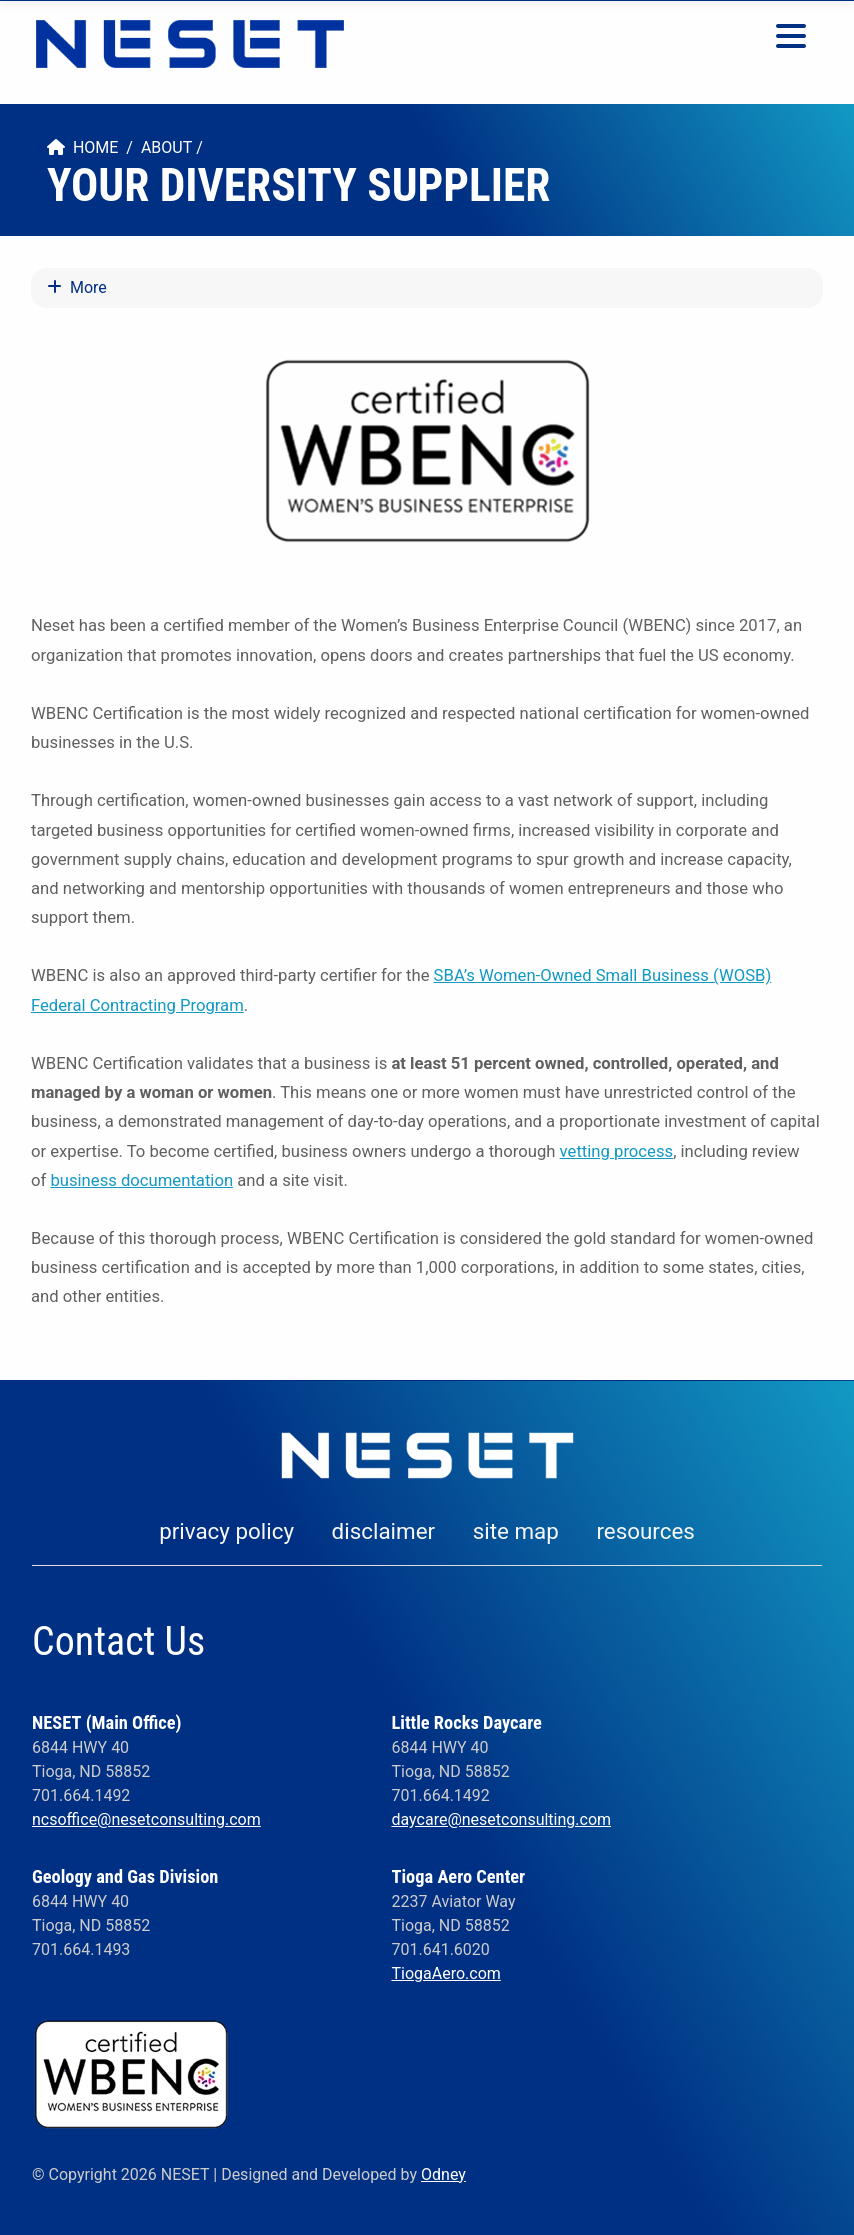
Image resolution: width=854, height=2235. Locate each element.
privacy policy (226, 1531)
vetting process (617, 1151)
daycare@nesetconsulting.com (501, 1819)
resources (645, 1531)
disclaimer (384, 1531)
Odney (443, 2174)
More (77, 287)
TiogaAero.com (445, 1973)
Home (82, 147)
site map (516, 1531)
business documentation (141, 1180)
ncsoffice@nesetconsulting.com (146, 1819)
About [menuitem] (166, 147)
